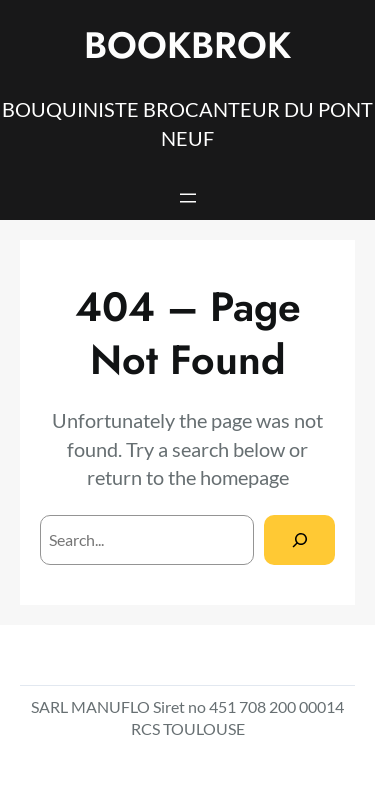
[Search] (299, 539)
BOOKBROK (187, 45)
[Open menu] (188, 198)
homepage (244, 477)
